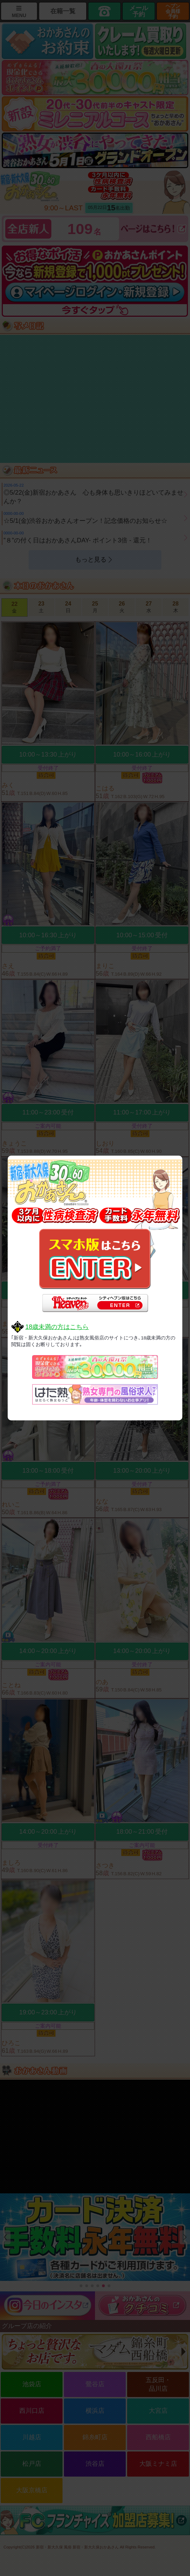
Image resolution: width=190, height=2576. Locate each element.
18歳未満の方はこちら (57, 1326)
